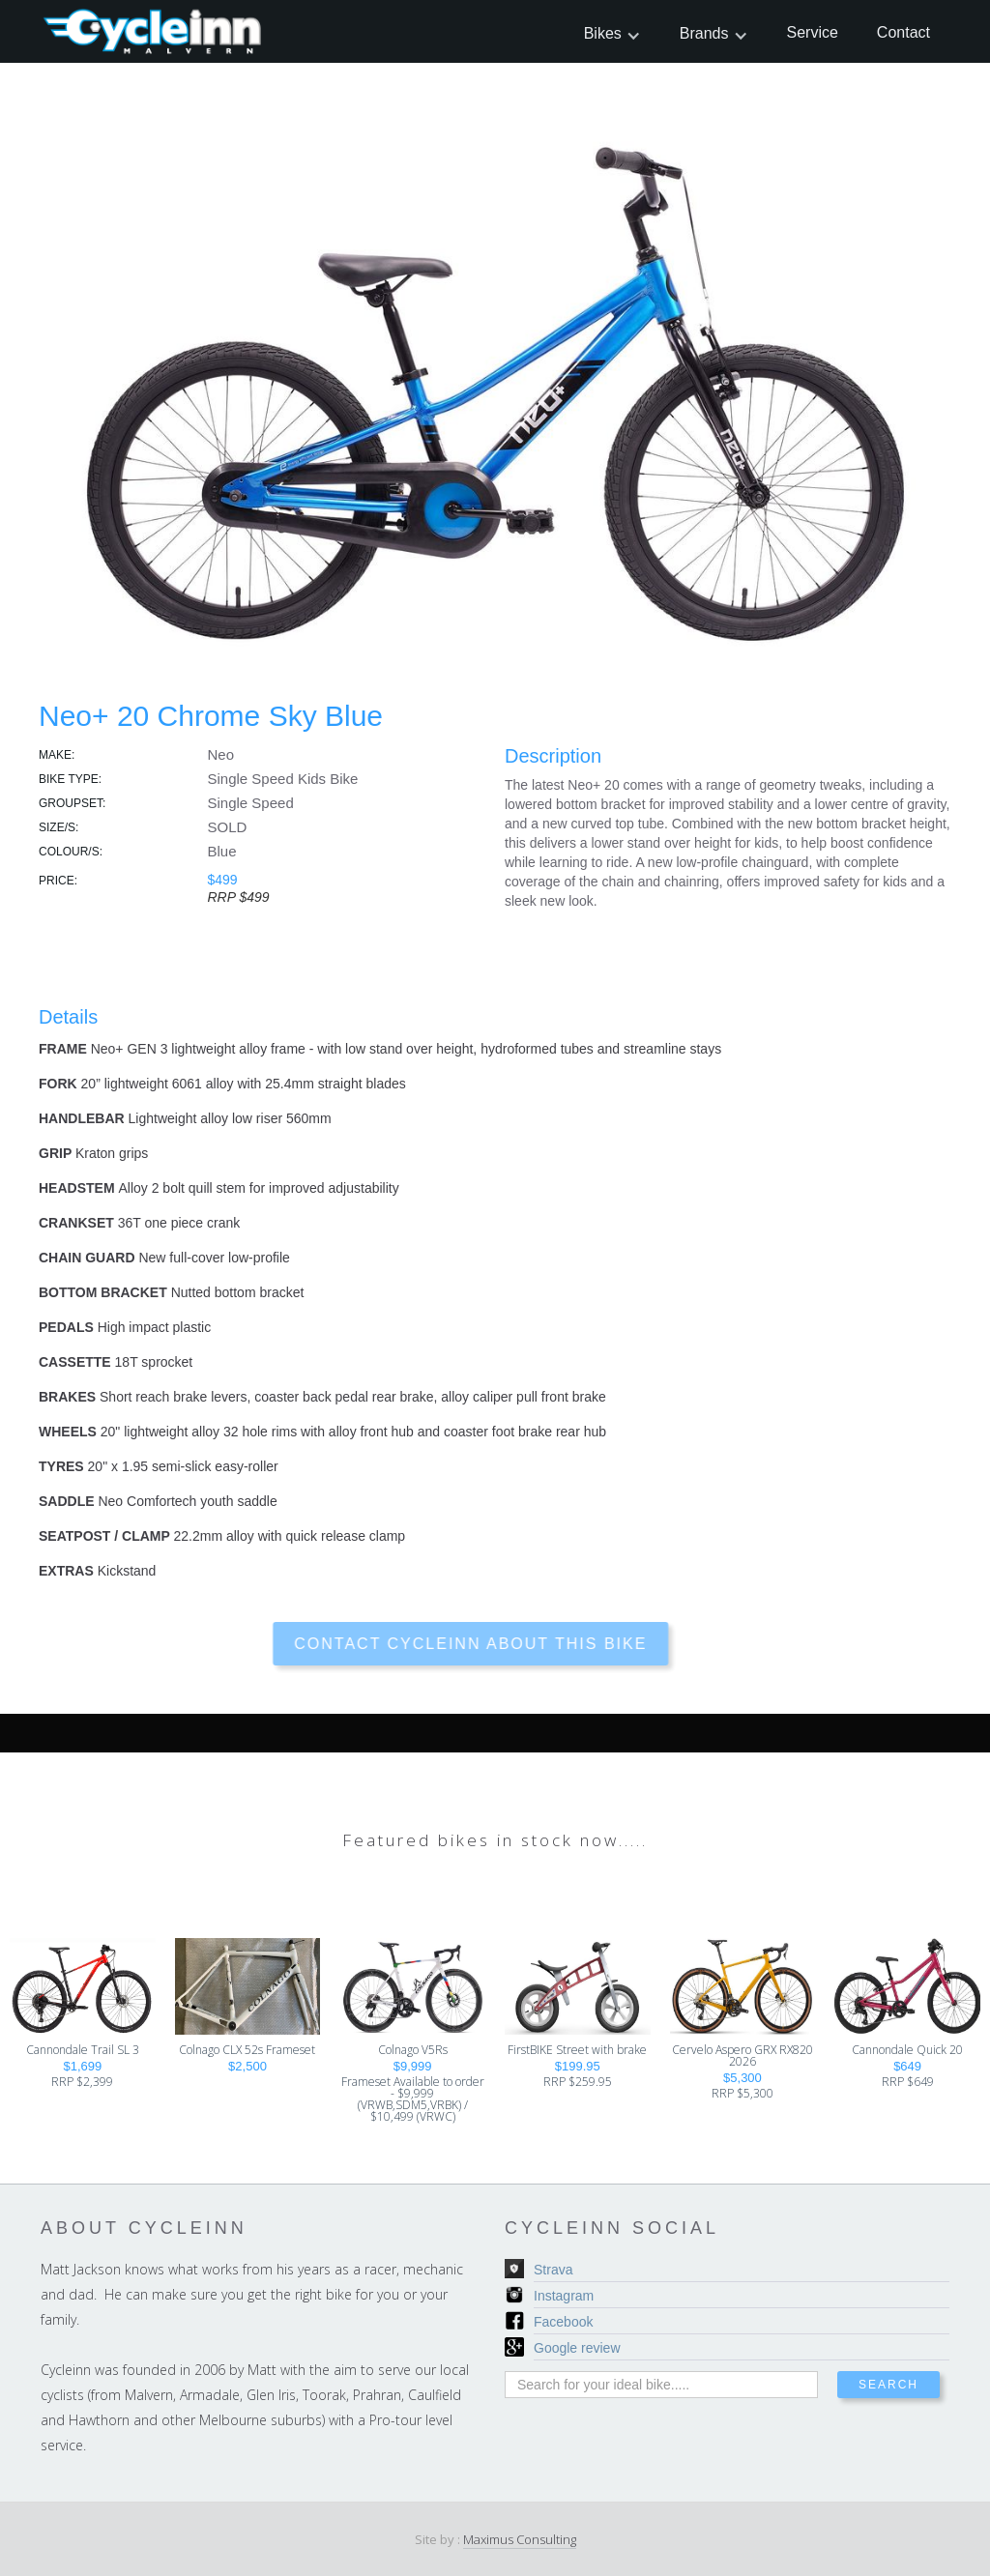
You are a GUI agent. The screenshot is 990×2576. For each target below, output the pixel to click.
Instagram (564, 2295)
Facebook (563, 2322)
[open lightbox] (495, 384)
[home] (154, 31)
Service (812, 32)
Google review (577, 2348)
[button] (612, 33)
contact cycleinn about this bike (439, 1643)
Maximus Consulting (519, 2539)
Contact (903, 32)
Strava (553, 2269)
